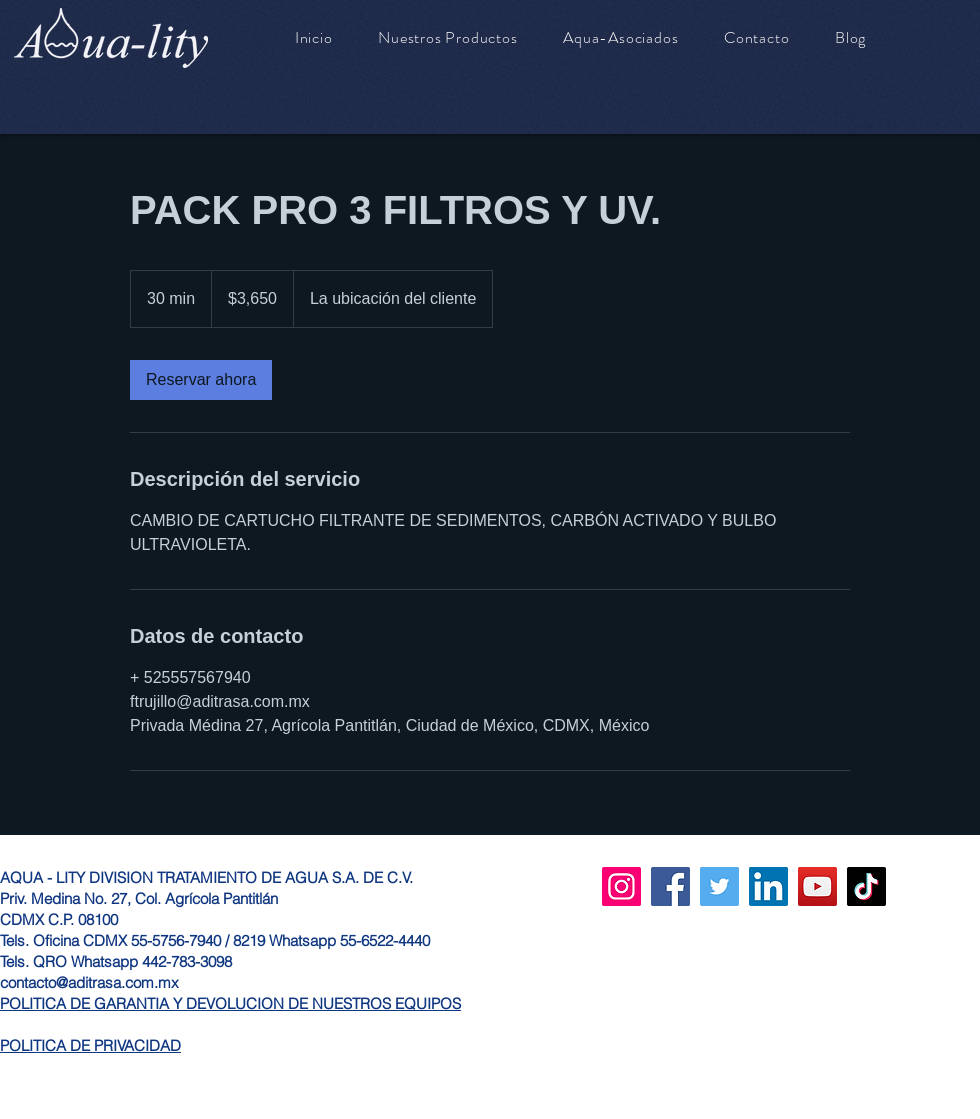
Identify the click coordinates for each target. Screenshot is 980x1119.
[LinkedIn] (768, 886)
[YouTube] (817, 886)
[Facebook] (670, 886)
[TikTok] (866, 886)
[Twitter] (719, 886)
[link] (201, 380)
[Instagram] (621, 886)
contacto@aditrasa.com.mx (89, 982)
